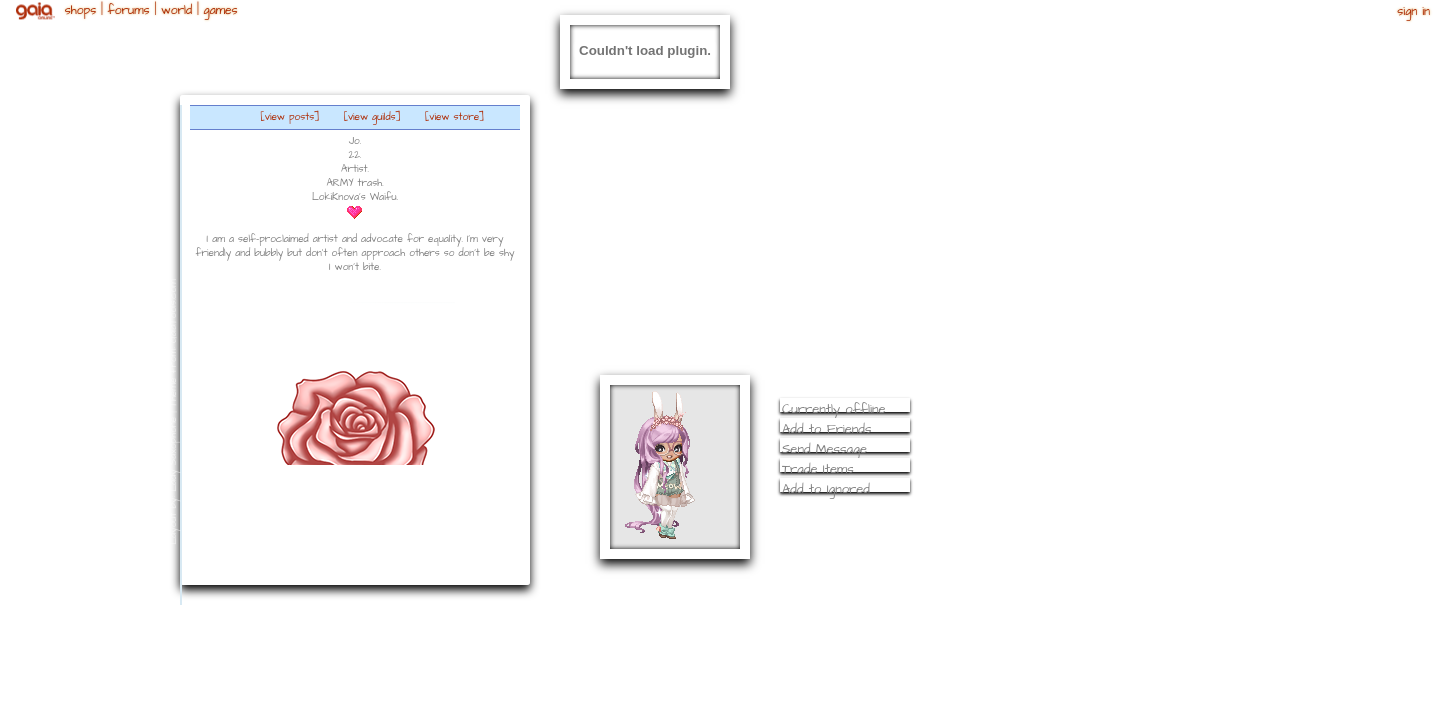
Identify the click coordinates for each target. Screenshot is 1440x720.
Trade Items (818, 469)
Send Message (824, 449)
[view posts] (290, 117)
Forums (129, 10)
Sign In (1413, 11)
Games (220, 10)
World (176, 10)
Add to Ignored (826, 489)
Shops (80, 10)
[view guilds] (372, 117)
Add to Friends (827, 429)
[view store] (454, 117)
